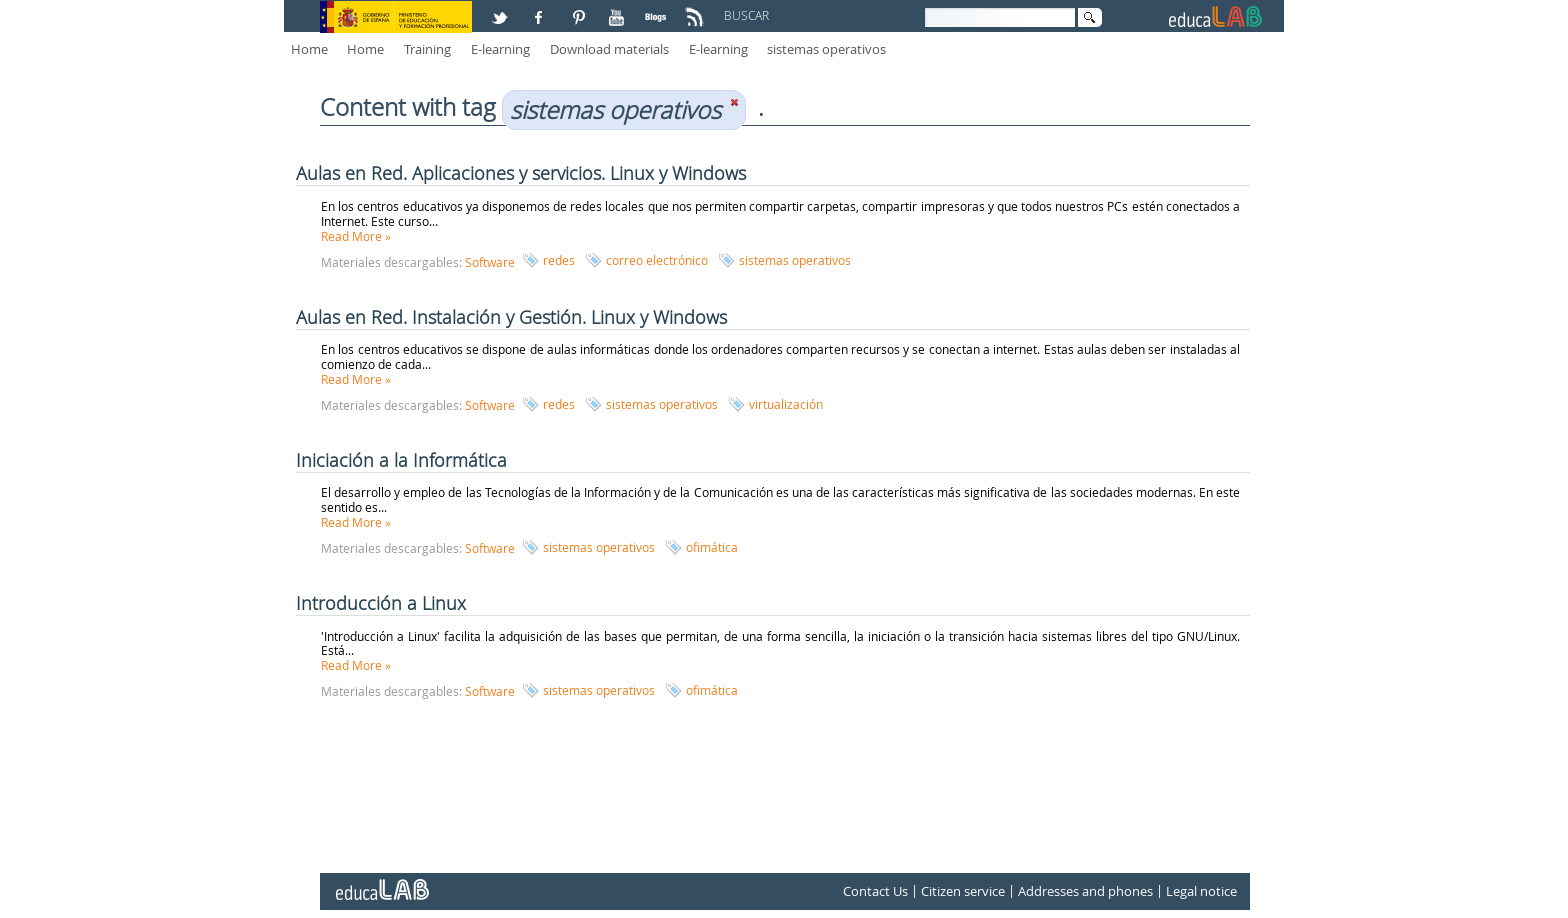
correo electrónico (657, 260)
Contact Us (875, 892)
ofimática (712, 547)
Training (427, 49)
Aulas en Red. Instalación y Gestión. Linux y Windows (511, 317)
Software (490, 262)
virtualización (786, 404)
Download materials (609, 49)
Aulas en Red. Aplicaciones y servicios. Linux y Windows (521, 173)
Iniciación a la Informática (401, 460)
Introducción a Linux (381, 603)
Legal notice (1201, 892)
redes (559, 260)
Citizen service (963, 892)
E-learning (500, 49)
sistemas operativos (826, 49)
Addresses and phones (1085, 892)
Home (309, 49)
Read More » (356, 236)
